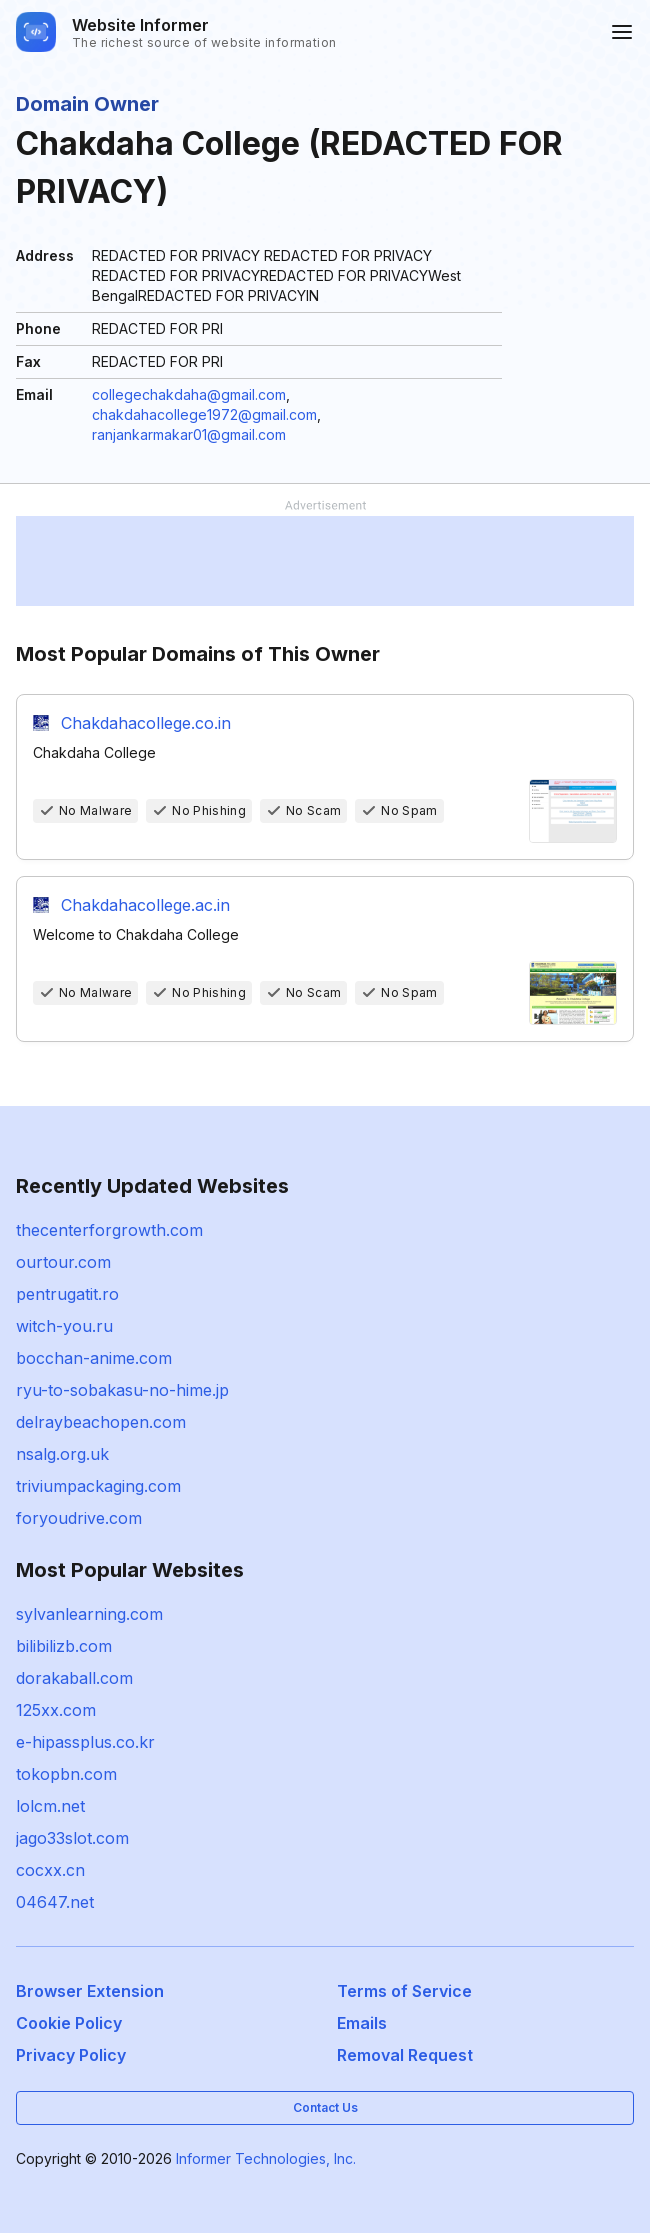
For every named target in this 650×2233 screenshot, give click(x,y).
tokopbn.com (66, 1774)
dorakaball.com (74, 1678)
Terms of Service (404, 1991)
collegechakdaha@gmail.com (189, 394)
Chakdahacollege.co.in (146, 723)
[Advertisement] (325, 561)
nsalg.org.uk (62, 1454)
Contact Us (325, 2107)
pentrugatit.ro (67, 1294)
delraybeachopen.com (101, 1422)
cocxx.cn (50, 1870)
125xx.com (56, 1710)
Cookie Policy (69, 2023)
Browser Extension (90, 1991)
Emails (362, 2023)
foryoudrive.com (79, 1518)
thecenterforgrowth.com (109, 1230)
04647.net (55, 1902)
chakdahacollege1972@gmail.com (204, 414)
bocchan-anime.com (94, 1358)
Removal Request (405, 2055)
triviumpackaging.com (98, 1486)
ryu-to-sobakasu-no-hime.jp (122, 1390)
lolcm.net (50, 1806)
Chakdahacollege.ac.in (145, 905)
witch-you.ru (64, 1326)
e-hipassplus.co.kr (85, 1742)
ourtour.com (63, 1262)
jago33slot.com (72, 1838)
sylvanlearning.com (89, 1614)
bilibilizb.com (64, 1646)
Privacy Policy (71, 2055)
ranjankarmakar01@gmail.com (189, 434)
